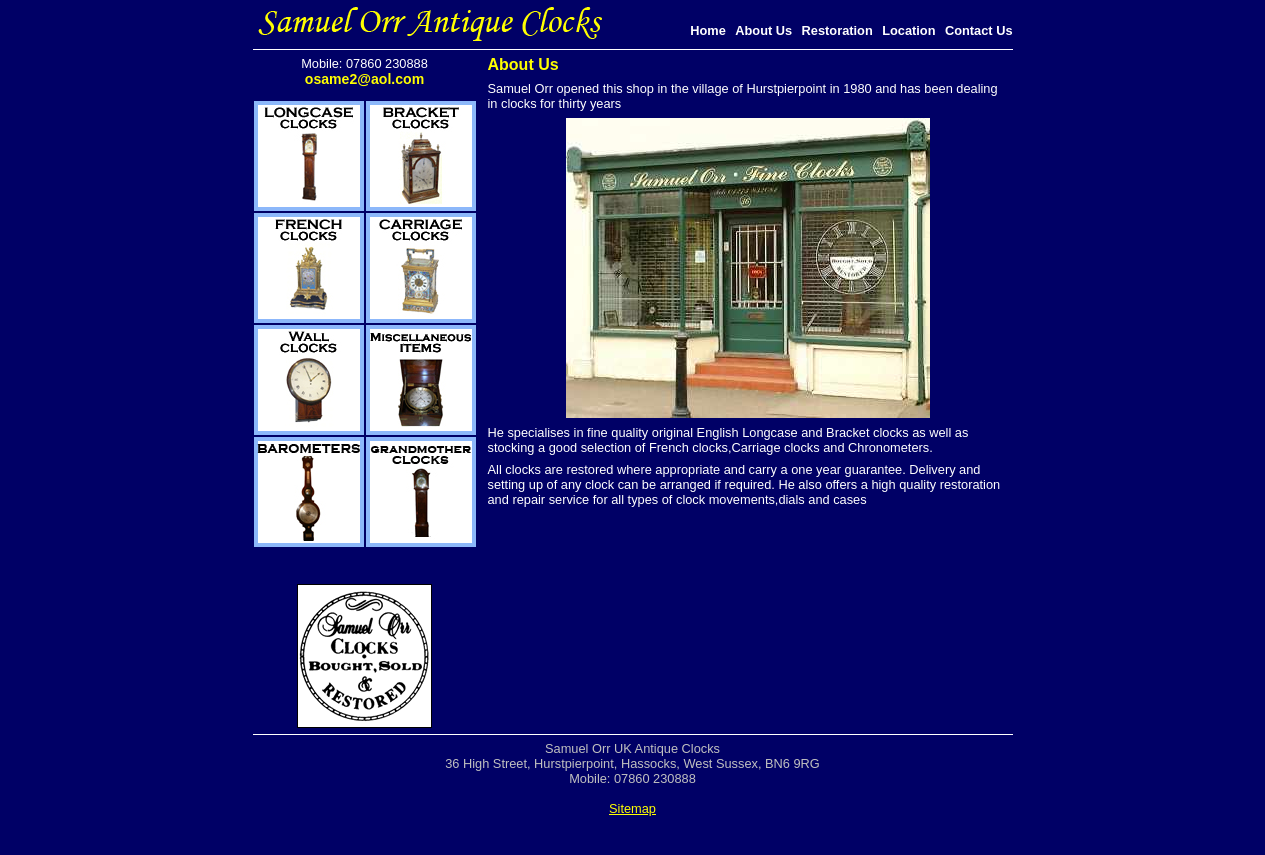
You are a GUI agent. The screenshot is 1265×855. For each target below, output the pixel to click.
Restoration (837, 30)
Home (708, 30)
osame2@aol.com (364, 79)
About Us (763, 30)
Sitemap (632, 808)
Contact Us (979, 30)
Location (908, 30)
